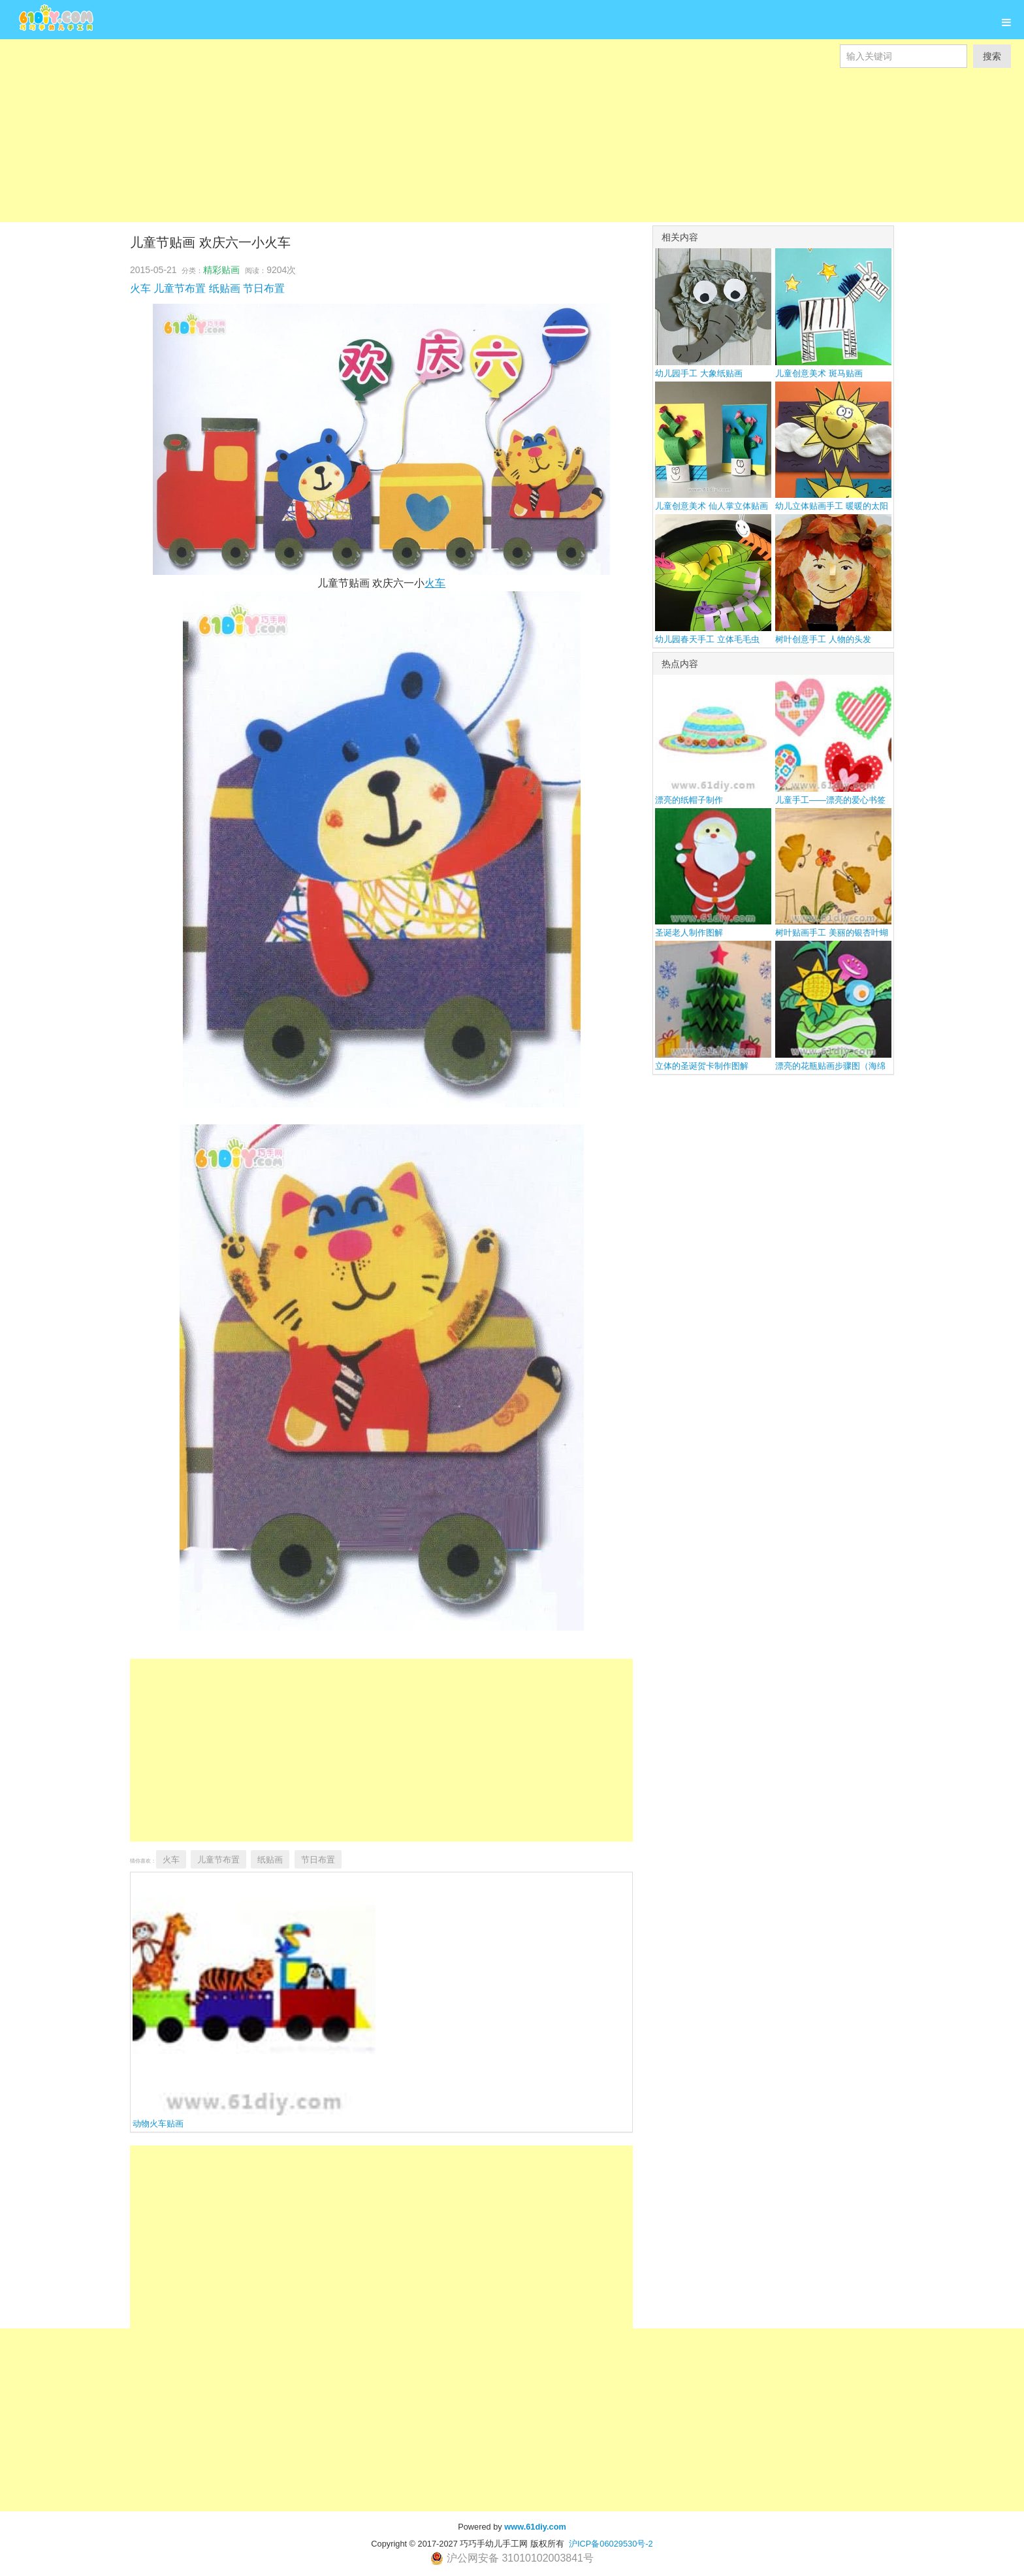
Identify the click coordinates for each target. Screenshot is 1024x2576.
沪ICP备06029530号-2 (611, 2544)
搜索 (992, 56)
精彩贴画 (221, 270)
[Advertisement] (392, 130)
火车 (140, 288)
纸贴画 (224, 288)
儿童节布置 (179, 288)
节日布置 (264, 288)
